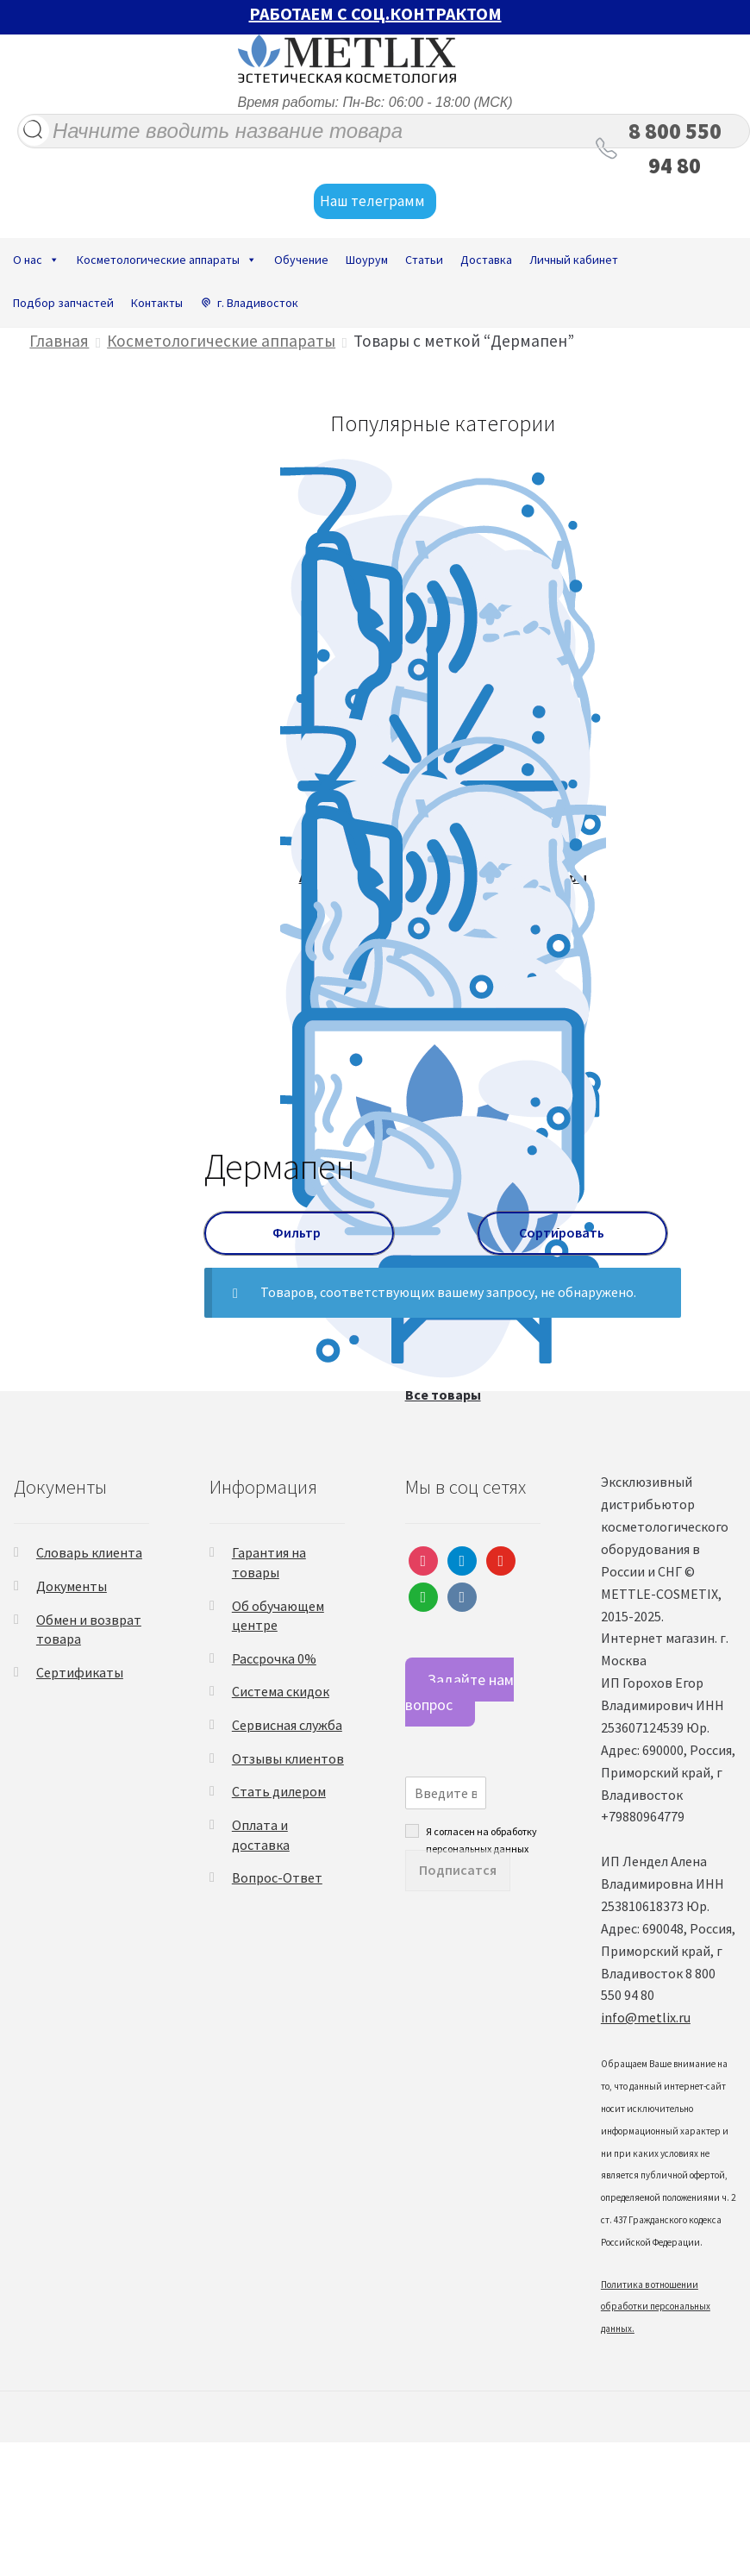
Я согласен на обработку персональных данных (481, 1831)
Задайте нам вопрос (459, 1692)
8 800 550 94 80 (675, 148)
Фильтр (299, 1232)
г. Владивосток (257, 302)
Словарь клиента (89, 1552)
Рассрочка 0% (274, 1658)
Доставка (486, 259)
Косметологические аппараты (167, 259)
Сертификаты (79, 1672)
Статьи (424, 259)
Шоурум (367, 259)
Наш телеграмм (375, 202)
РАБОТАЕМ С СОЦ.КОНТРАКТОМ (375, 13)
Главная (59, 340)
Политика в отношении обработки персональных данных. (655, 2306)
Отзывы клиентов (288, 1758)
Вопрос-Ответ (277, 1877)
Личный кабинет (573, 259)
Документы (71, 1586)
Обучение (301, 259)
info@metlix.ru (646, 2017)
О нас (36, 259)
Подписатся (458, 1869)
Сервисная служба (287, 1724)
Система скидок (280, 1691)
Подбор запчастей (63, 302)
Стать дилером (279, 1791)
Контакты (157, 302)
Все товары (443, 1394)
